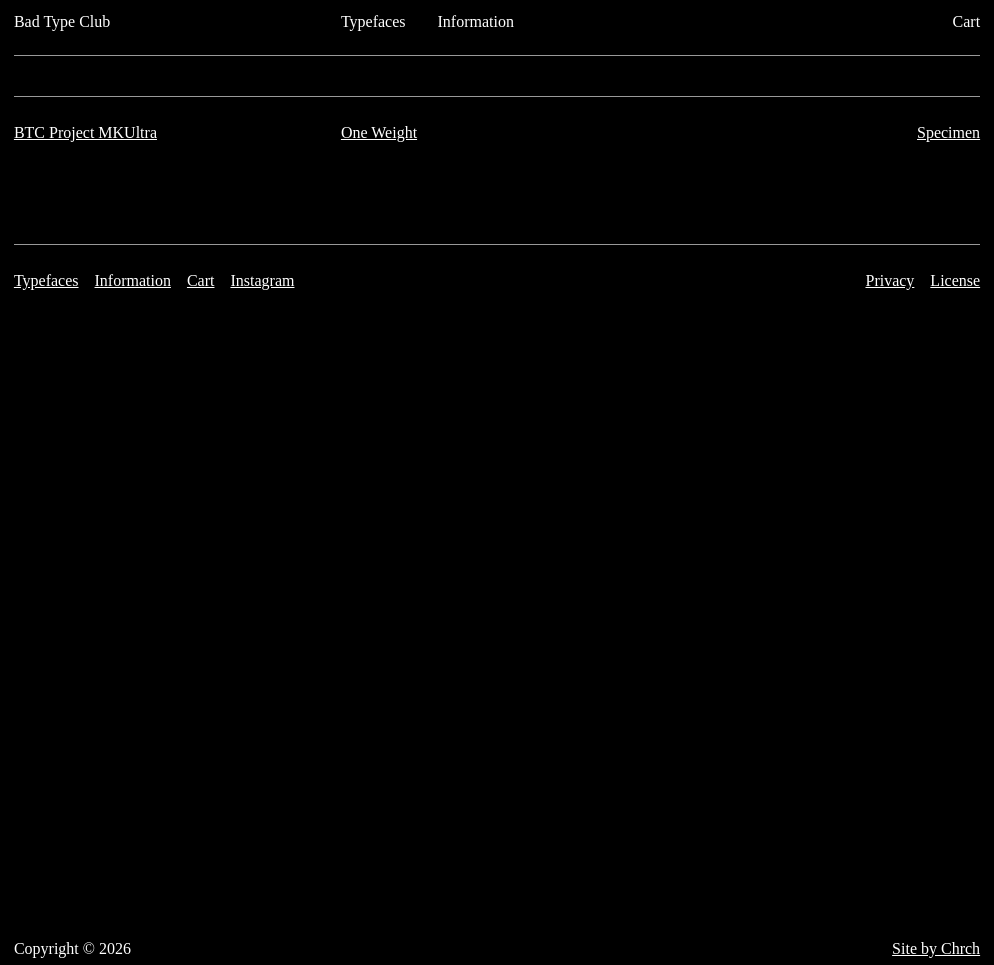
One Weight (379, 132)
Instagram (262, 280)
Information (476, 21)
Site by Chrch (936, 948)
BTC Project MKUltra (85, 132)
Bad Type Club (62, 22)
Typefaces (373, 21)
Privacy (889, 280)
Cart (967, 22)
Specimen (948, 132)
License (955, 280)
